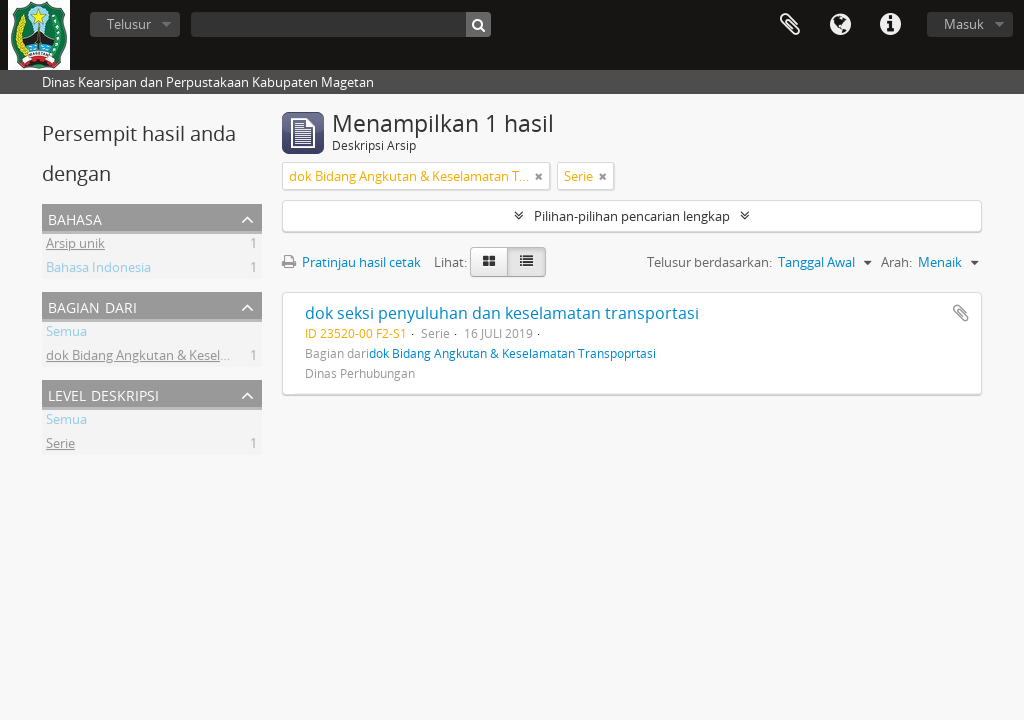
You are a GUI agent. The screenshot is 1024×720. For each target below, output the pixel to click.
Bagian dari (92, 305)
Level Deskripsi (103, 393)
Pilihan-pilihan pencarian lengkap (632, 216)
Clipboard (790, 25)
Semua (66, 334)
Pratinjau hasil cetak (351, 262)
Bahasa (840, 25)
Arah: (896, 262)
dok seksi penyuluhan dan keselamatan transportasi (502, 313)
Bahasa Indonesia (98, 270)
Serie (60, 446)
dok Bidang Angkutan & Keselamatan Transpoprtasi (199, 358)
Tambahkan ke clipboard (961, 313)
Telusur (129, 24)
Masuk (964, 24)
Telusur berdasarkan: (709, 262)
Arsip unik (75, 246)
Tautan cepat (890, 25)
